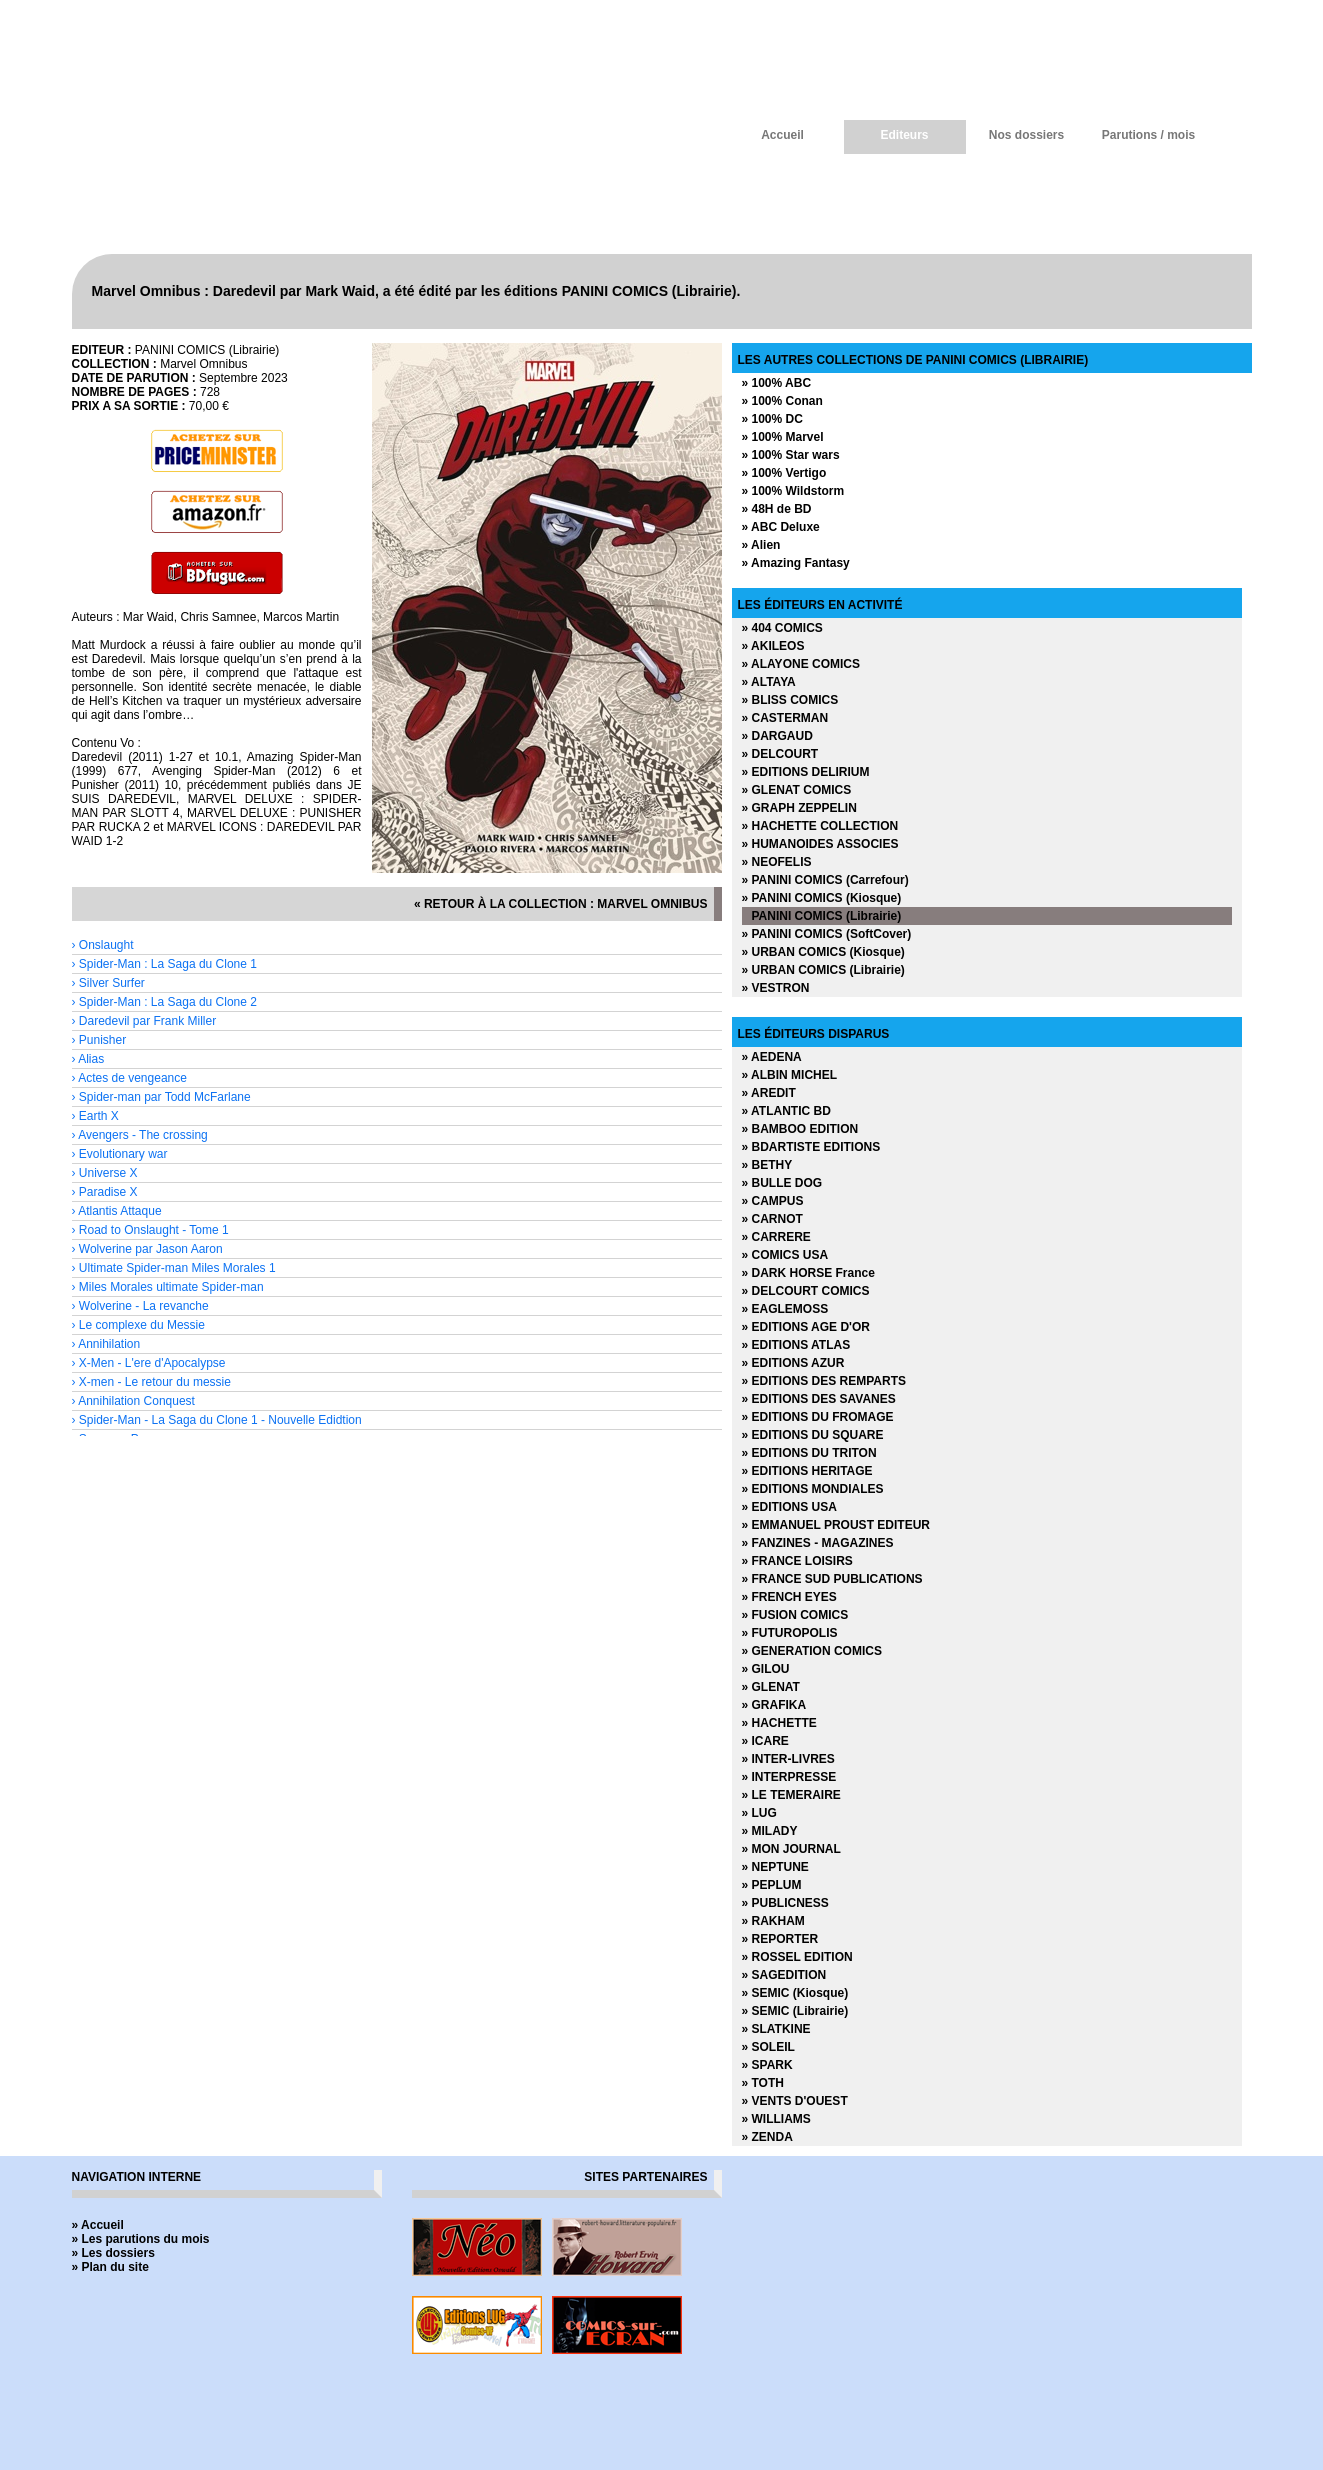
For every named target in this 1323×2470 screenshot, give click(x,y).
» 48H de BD (777, 509)
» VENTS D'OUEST (795, 2101)
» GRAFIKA (774, 1705)
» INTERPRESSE (789, 1777)
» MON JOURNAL (791, 1849)
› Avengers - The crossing (140, 1135)
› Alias (88, 1059)
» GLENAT (771, 1687)
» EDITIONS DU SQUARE (813, 1435)
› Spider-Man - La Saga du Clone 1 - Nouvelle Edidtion (217, 1420)
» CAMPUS (773, 1201)
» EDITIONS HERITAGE (807, 1471)
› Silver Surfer (108, 983)
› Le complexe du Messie (138, 1325)
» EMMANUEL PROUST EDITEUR (836, 1525)
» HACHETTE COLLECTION (820, 826)
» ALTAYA (769, 682)
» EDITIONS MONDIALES (813, 1489)
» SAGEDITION (784, 1975)
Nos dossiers (1026, 135)
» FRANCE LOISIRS (797, 1561)
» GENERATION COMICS (812, 1651)
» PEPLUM (772, 1885)
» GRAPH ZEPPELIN (799, 808)
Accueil (782, 135)
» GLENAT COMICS (797, 790)
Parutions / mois (1148, 135)
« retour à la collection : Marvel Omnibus (561, 904)
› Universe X (105, 1173)
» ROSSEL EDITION (797, 1957)
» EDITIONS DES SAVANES (819, 1399)
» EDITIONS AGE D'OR (806, 1327)
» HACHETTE (779, 1723)
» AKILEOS (773, 646)
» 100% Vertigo (784, 473)
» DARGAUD (777, 736)
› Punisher (99, 1040)
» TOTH (763, 2083)
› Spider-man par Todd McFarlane (161, 1097)
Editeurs (904, 135)
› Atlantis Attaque (117, 1211)
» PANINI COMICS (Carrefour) (825, 880)
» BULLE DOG (782, 1183)
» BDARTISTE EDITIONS (811, 1147)
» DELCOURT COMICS (806, 1291)
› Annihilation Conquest (133, 1401)
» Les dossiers (113, 2253)
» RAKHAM (773, 1921)
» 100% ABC (777, 383)
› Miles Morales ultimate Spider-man (168, 1287)
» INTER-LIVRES (788, 1759)
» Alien (761, 545)
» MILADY (770, 1831)
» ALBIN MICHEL (790, 1075)
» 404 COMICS (782, 628)
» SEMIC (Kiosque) (795, 1993)
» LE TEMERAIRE (791, 1795)
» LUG (759, 1813)
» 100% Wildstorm (793, 491)
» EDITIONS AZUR (793, 1363)
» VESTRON (776, 988)
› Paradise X (105, 1192)
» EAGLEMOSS (785, 1309)
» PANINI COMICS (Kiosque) (822, 898)
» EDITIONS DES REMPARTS (824, 1381)
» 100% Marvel (783, 437)
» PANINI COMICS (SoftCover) (827, 934)
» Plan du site (110, 2267)
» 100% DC (772, 419)
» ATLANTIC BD (786, 1111)
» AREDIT (769, 1093)
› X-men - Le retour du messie (151, 1382)
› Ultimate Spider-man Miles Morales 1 (174, 1268)
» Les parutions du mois (141, 2239)
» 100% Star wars (791, 455)
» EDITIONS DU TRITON (809, 1453)
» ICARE (765, 1741)
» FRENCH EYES (789, 1597)
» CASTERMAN (785, 718)
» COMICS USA (785, 1255)
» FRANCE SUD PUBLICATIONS (832, 1579)
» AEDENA (772, 1057)
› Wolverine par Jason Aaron (147, 1249)
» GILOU (766, 1669)
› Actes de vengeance (129, 1078)
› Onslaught (103, 945)
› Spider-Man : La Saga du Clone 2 (164, 1002)
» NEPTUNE (775, 1867)
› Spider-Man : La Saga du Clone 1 (164, 964)
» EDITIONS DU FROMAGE (818, 1417)
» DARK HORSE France (808, 1273)
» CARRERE (776, 1237)
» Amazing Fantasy (796, 563)
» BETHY (767, 1165)
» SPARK (767, 2065)
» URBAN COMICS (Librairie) (823, 970)
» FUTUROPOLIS (790, 1633)
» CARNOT (772, 1219)
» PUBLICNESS (785, 1903)
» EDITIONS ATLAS (796, 1345)
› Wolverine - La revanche (140, 1306)
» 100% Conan (782, 401)
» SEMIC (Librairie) (795, 2011)
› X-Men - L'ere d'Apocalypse (149, 1363)
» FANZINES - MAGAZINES (818, 1543)
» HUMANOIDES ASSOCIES (820, 844)
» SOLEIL (768, 2047)
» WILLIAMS (776, 2119)
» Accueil (98, 2225)
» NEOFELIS (777, 862)
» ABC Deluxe (781, 527)
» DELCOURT (780, 754)
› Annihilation (106, 1344)
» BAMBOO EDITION (800, 1129)
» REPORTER (780, 1939)
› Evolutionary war (120, 1154)
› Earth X (95, 1116)
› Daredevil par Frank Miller (144, 1021)
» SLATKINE (776, 2029)
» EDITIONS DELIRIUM (806, 772)
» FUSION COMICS (795, 1615)
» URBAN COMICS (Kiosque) (823, 952)
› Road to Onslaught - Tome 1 (150, 1230)
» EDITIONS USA (789, 1507)
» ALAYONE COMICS (801, 664)
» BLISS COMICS (790, 700)
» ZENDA (767, 2137)
